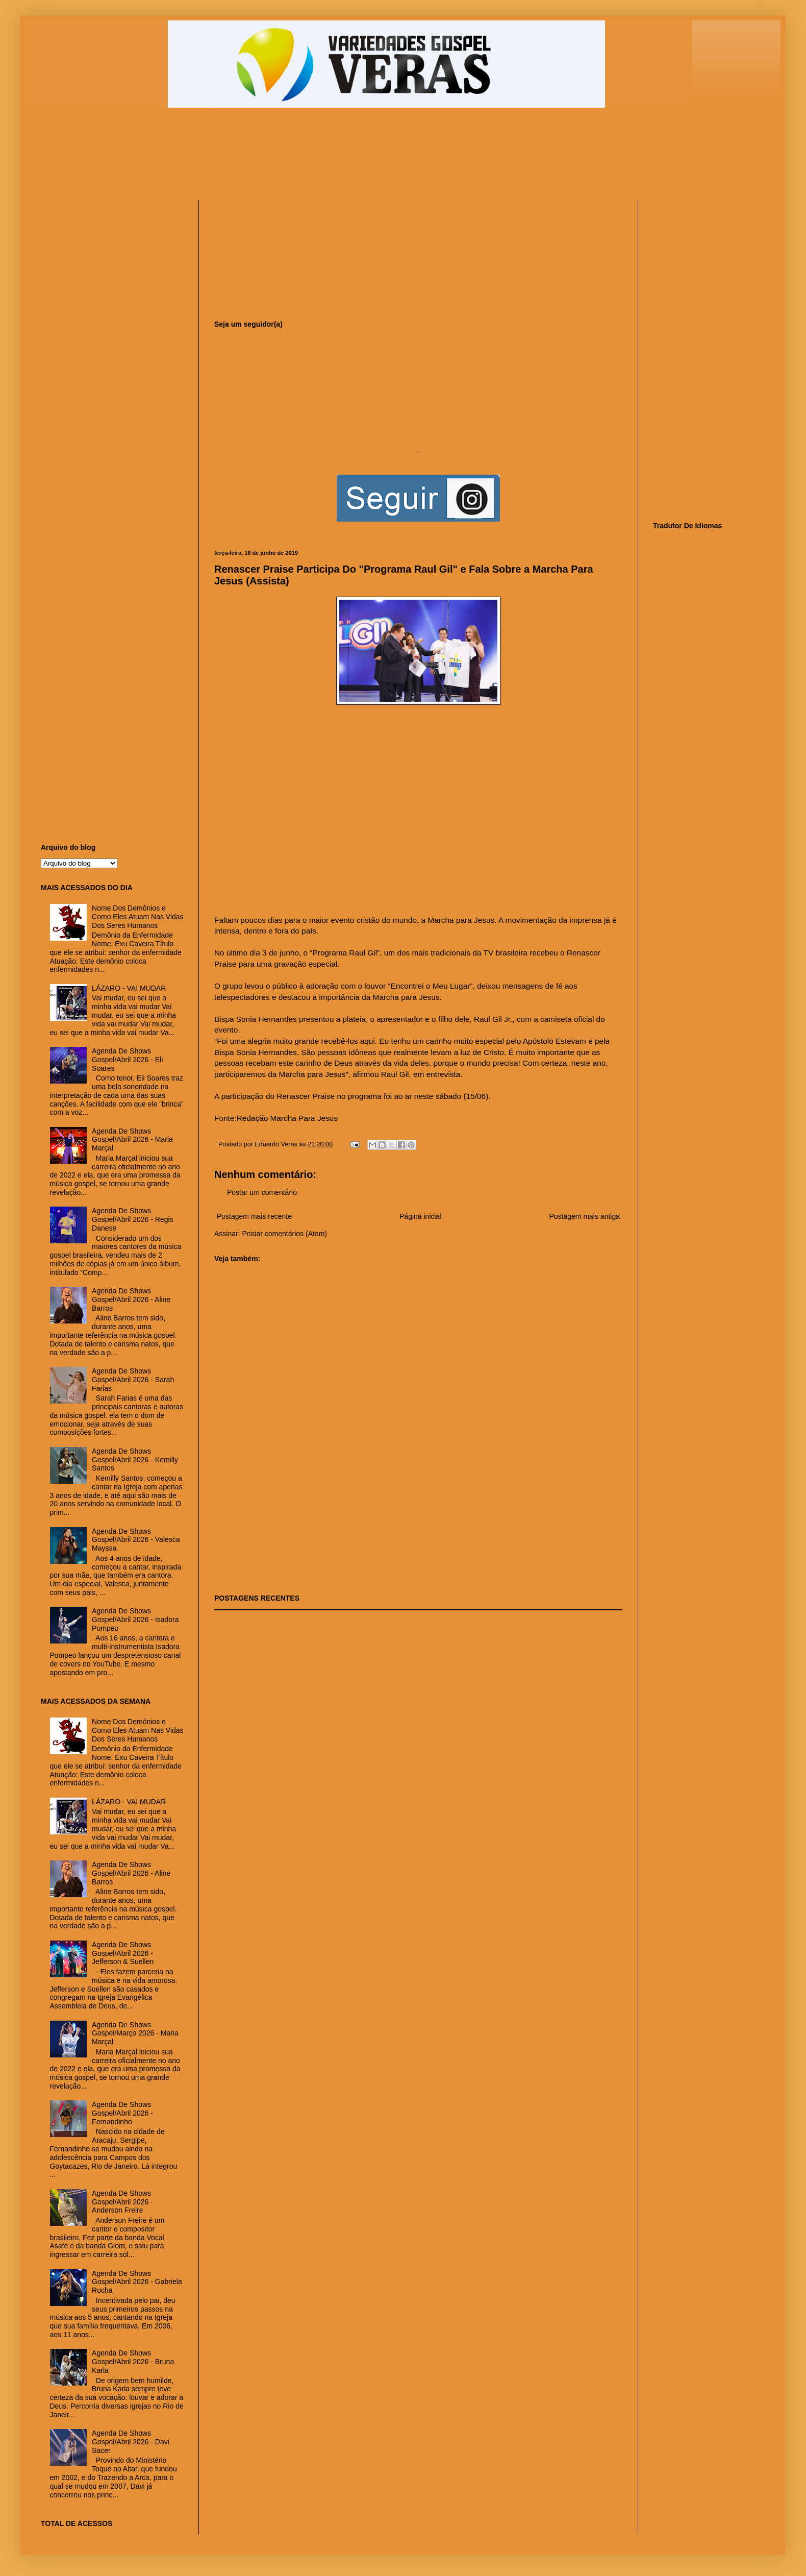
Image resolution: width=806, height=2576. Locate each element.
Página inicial (420, 1216)
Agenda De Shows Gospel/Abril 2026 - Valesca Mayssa (136, 1540)
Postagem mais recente (254, 1216)
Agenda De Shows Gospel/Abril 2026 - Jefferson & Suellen (123, 1953)
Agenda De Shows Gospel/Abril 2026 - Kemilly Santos (135, 1460)
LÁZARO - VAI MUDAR (129, 988)
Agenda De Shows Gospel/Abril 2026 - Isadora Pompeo (135, 1619)
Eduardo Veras (277, 1144)
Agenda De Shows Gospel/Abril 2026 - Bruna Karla (133, 2361)
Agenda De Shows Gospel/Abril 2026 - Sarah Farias (133, 1379)
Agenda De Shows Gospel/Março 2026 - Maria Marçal (135, 2033)
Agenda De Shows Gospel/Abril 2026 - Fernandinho (122, 2113)
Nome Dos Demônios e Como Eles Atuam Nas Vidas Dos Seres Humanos (138, 916)
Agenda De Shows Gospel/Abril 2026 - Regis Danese (132, 1219)
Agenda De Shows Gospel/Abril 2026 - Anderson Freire (122, 2202)
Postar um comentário (262, 1192)
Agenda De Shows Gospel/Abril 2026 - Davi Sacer (130, 2442)
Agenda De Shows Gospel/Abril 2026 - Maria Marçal (132, 1139)
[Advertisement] (288, 159)
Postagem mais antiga (584, 1216)
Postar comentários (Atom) (284, 1234)
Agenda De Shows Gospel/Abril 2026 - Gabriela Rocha (137, 2282)
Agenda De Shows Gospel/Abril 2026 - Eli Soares (127, 1059)
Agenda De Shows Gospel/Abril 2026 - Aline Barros (131, 1299)
